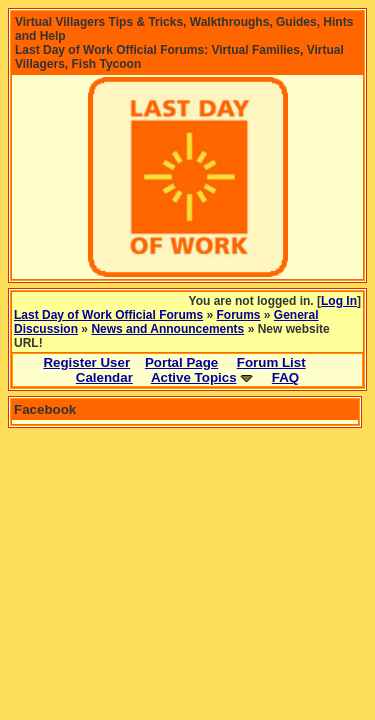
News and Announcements (167, 329)
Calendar (104, 377)
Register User (86, 362)
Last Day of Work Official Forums (108, 315)
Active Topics (194, 377)
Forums (239, 315)
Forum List (271, 362)
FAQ (285, 377)
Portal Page (181, 362)
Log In (339, 301)
